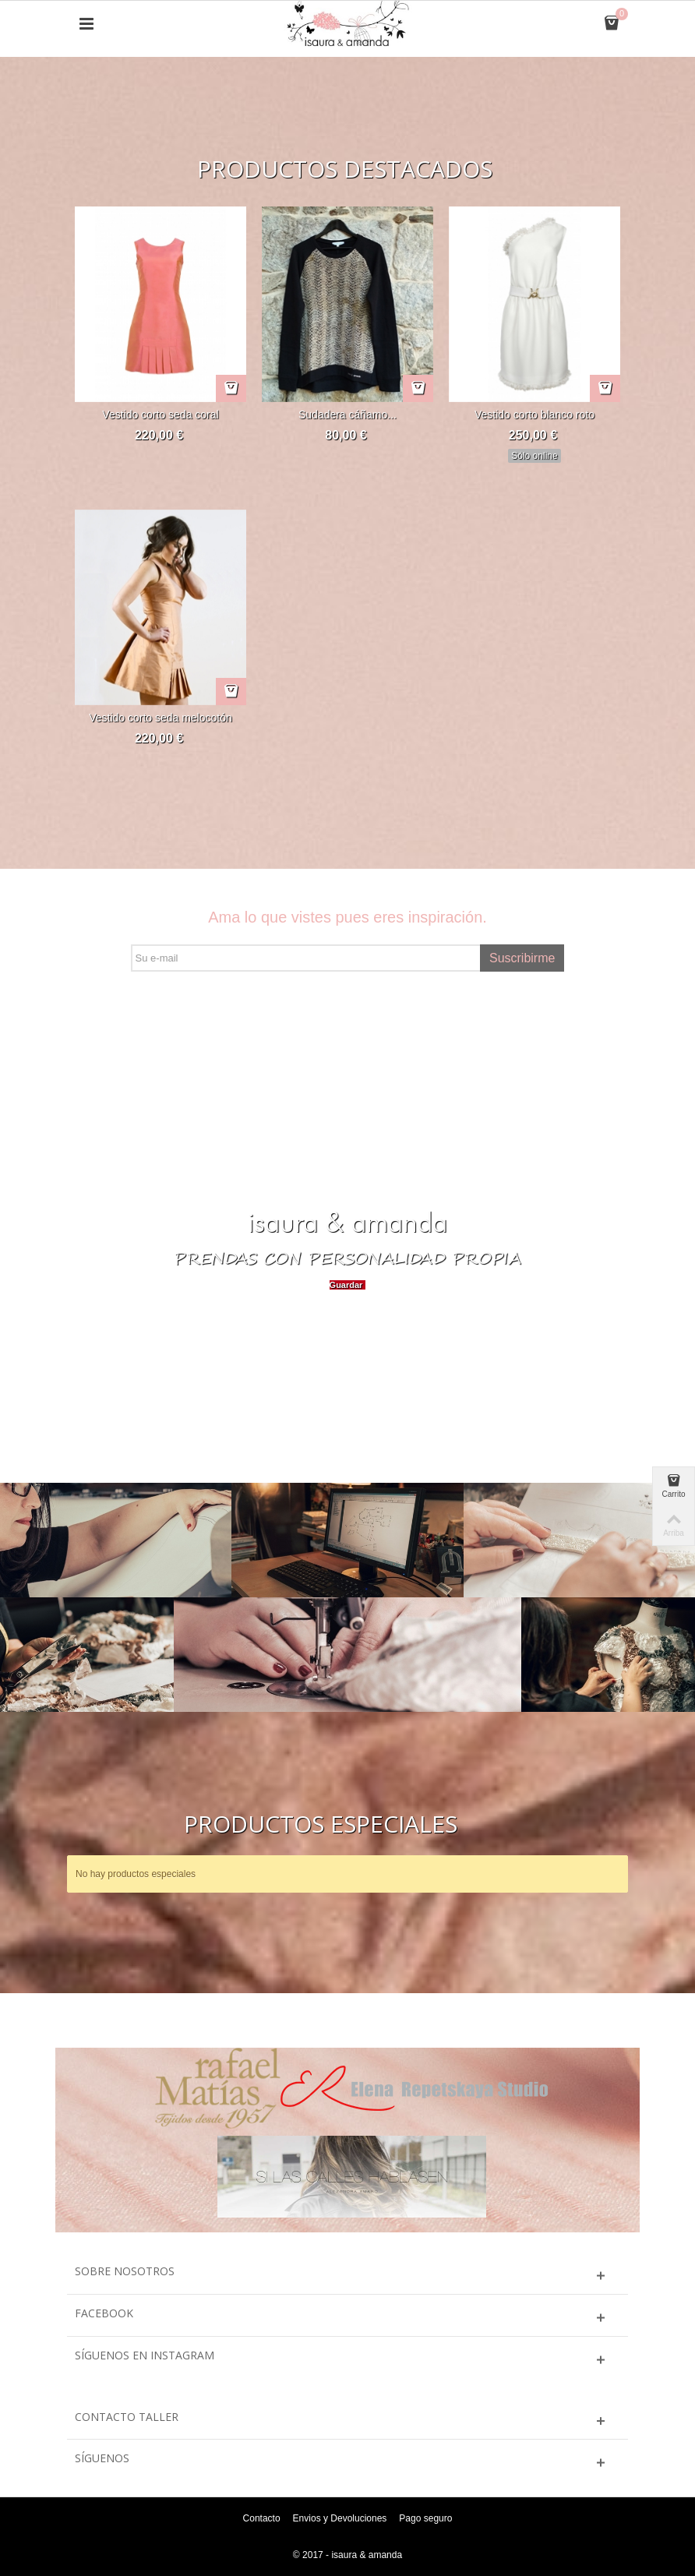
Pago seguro (425, 2518)
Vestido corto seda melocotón (160, 717)
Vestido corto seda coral (160, 414)
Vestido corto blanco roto (534, 414)
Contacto (261, 2518)
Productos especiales (320, 1824)
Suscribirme (522, 958)
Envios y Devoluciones (340, 2518)
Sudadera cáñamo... (347, 414)
